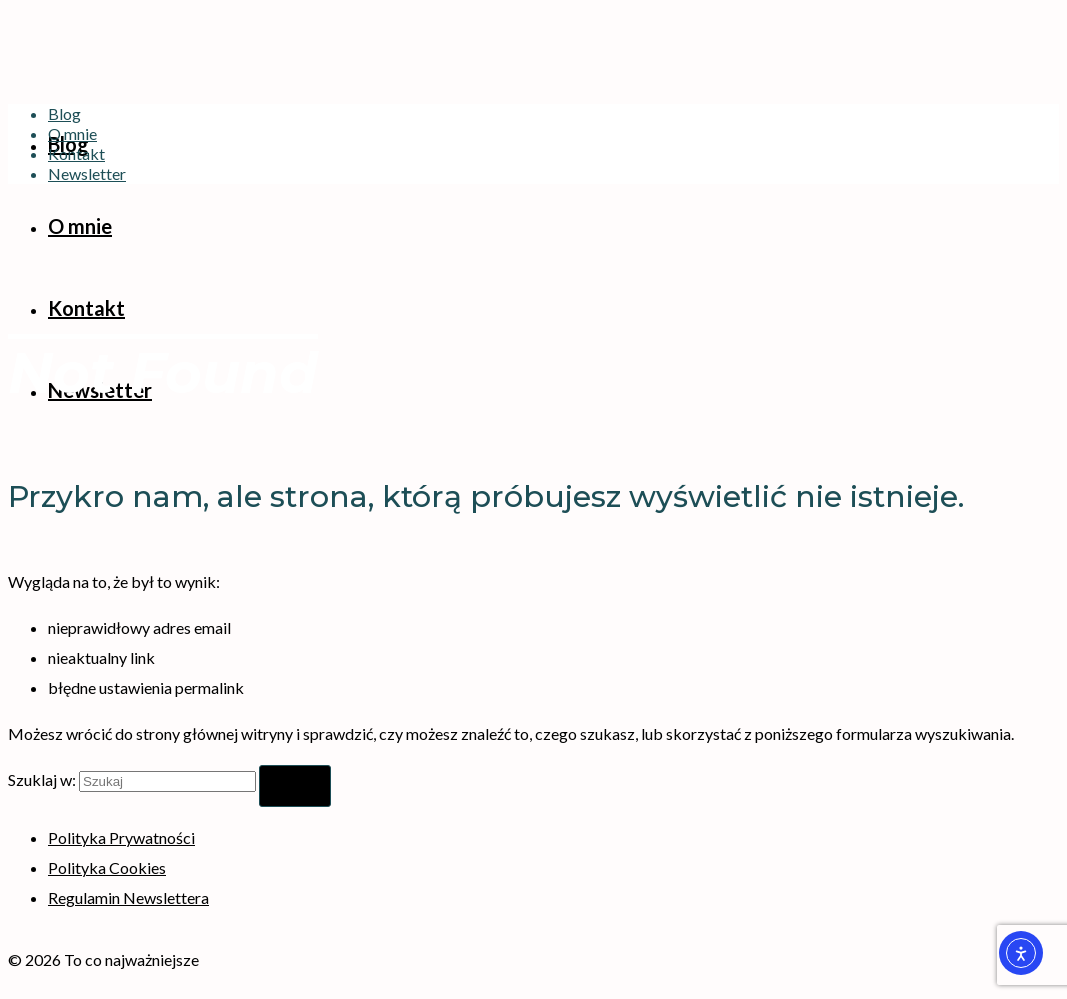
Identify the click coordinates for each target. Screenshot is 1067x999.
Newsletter (87, 173)
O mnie (72, 133)
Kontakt (76, 153)
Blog (64, 113)
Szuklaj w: (42, 779)
